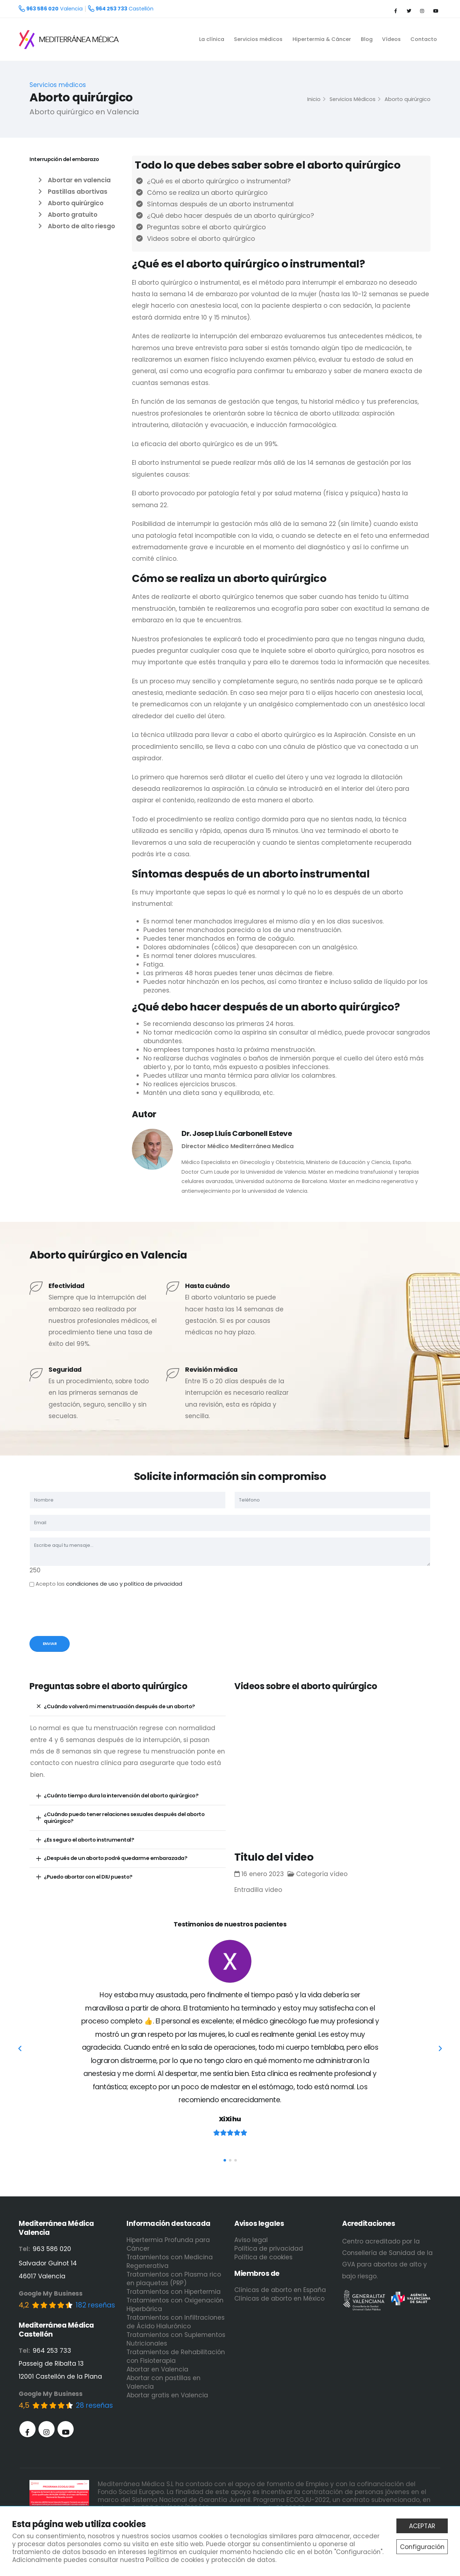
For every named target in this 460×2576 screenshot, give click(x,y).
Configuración (422, 2547)
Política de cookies (175, 2560)
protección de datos (243, 2560)
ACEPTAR (422, 2526)
